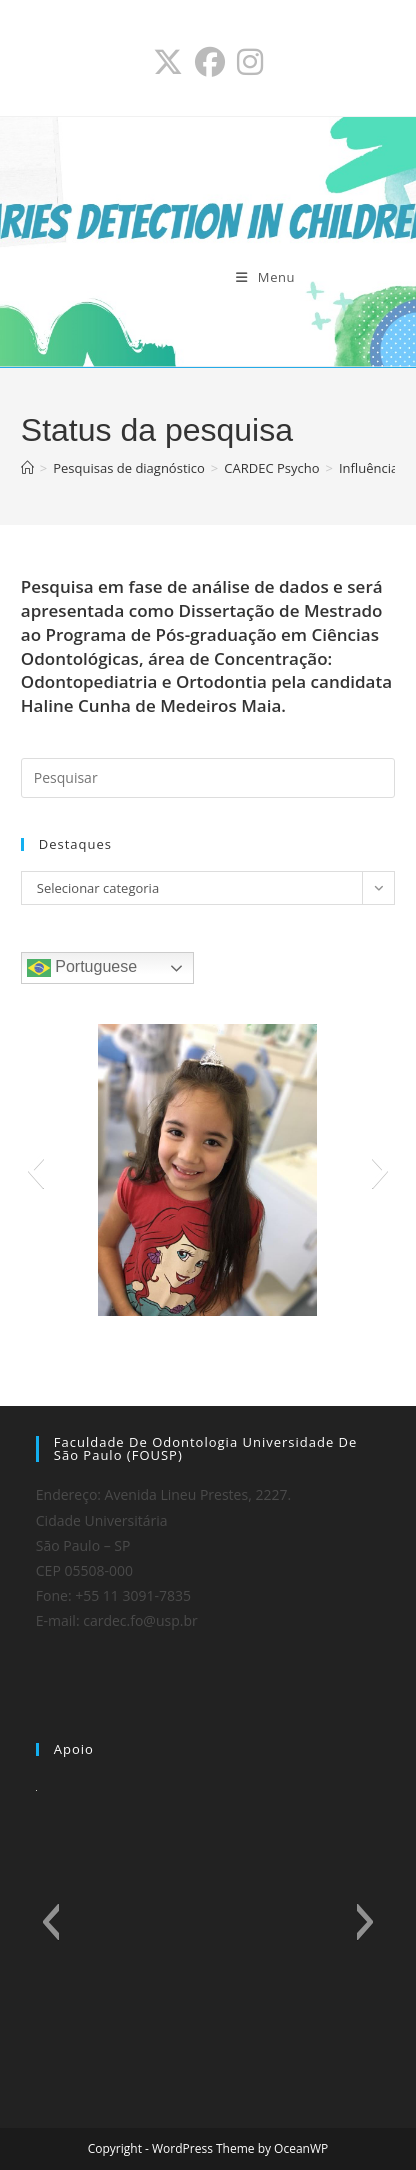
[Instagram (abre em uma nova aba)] (250, 62)
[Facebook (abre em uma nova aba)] (210, 62)
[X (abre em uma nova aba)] (168, 62)
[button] (35, 1170)
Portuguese (82, 968)
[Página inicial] (27, 468)
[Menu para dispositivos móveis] (265, 277)
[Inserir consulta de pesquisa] (208, 778)
